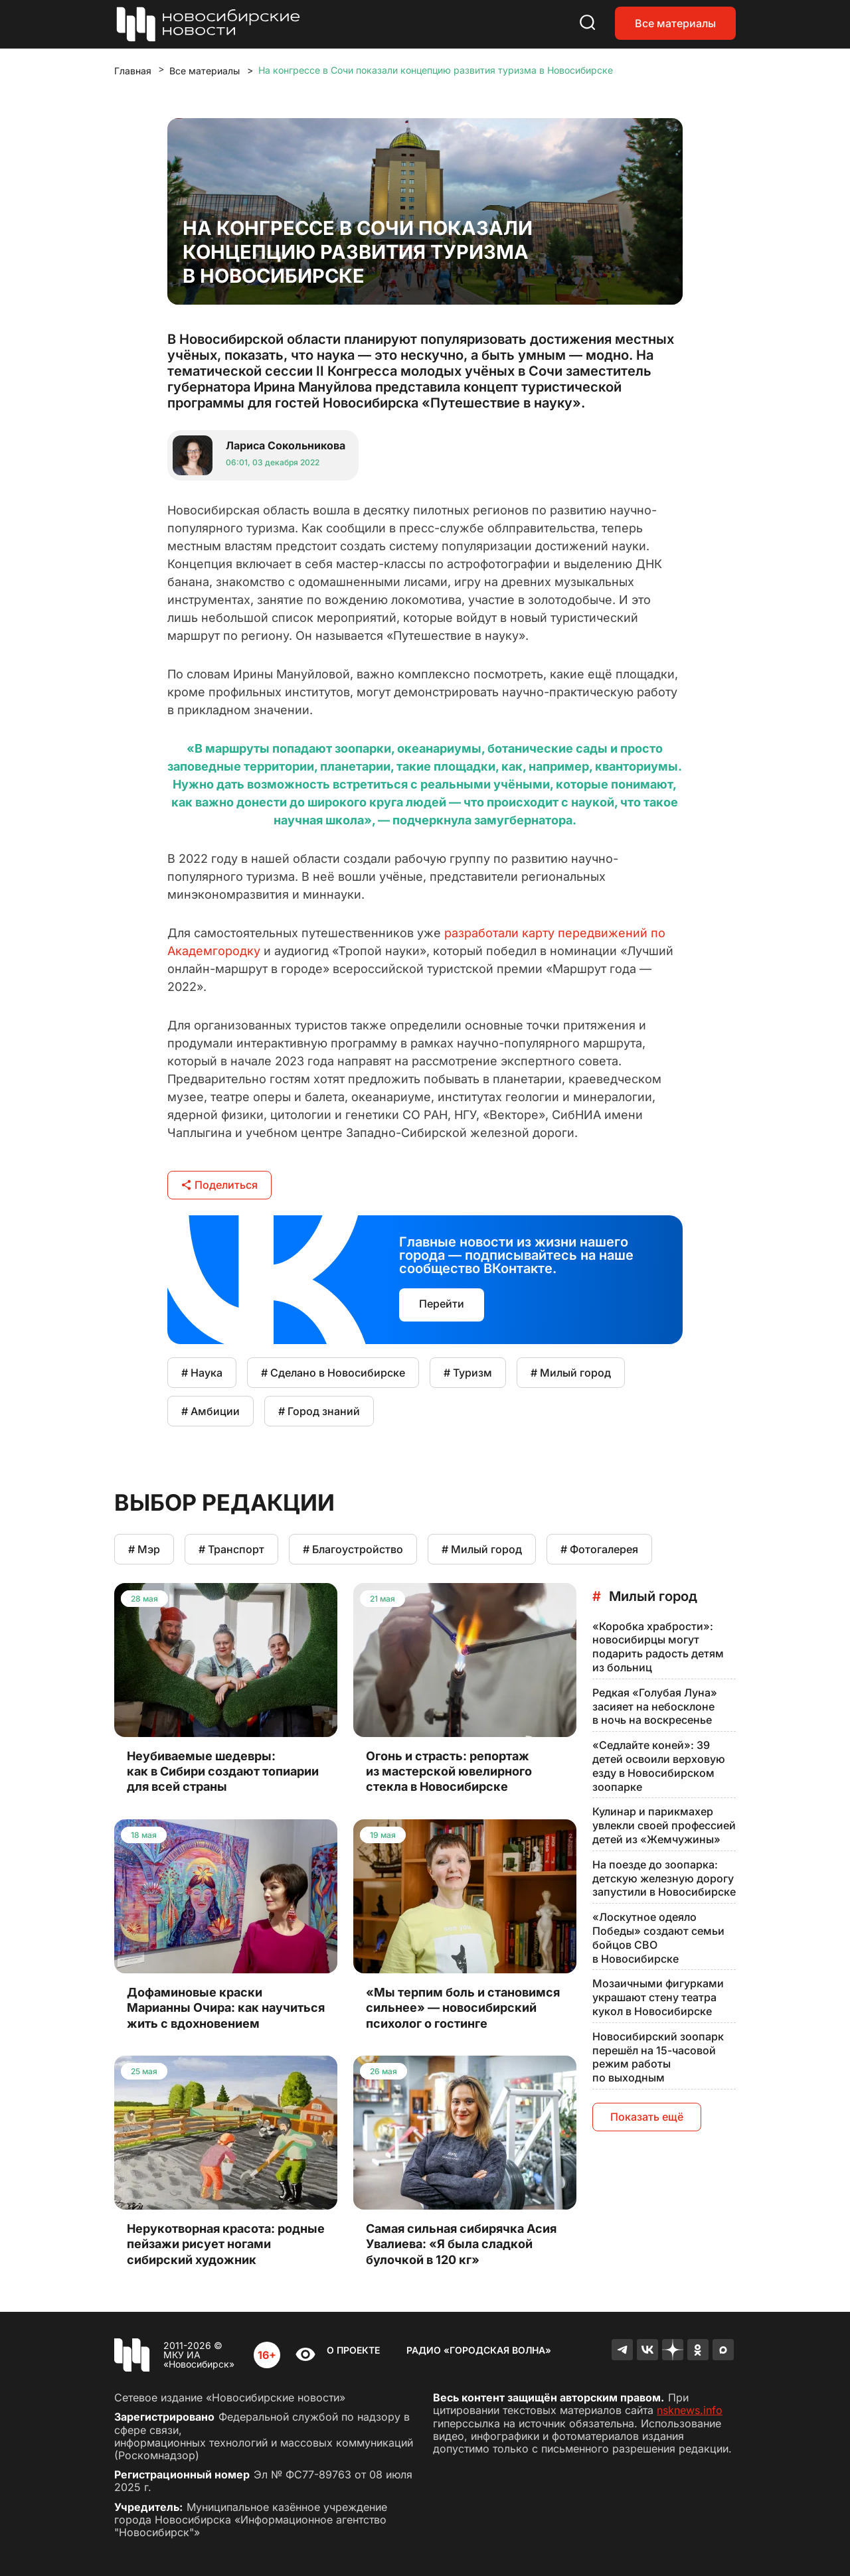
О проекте (353, 2350)
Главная (132, 70)
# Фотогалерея (599, 1549)
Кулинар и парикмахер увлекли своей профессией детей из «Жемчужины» (664, 1825)
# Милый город (571, 1372)
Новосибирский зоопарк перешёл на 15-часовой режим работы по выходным (658, 2057)
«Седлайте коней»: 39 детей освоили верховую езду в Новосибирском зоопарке (658, 1765)
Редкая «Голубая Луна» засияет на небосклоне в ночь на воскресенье (654, 1706)
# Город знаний (319, 1411)
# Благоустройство (353, 1549)
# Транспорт (231, 1549)
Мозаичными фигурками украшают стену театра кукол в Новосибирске (658, 1997)
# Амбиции (210, 1411)
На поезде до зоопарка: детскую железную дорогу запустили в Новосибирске (664, 1878)
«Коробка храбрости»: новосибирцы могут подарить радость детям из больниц (658, 1647)
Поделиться (219, 1184)
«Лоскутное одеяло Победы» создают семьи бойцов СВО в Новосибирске (658, 1937)
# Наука (201, 1372)
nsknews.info (689, 2410)
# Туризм (468, 1372)
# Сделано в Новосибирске (333, 1372)
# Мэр (144, 1549)
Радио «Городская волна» (478, 2350)
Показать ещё (646, 2116)
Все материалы (675, 23)
